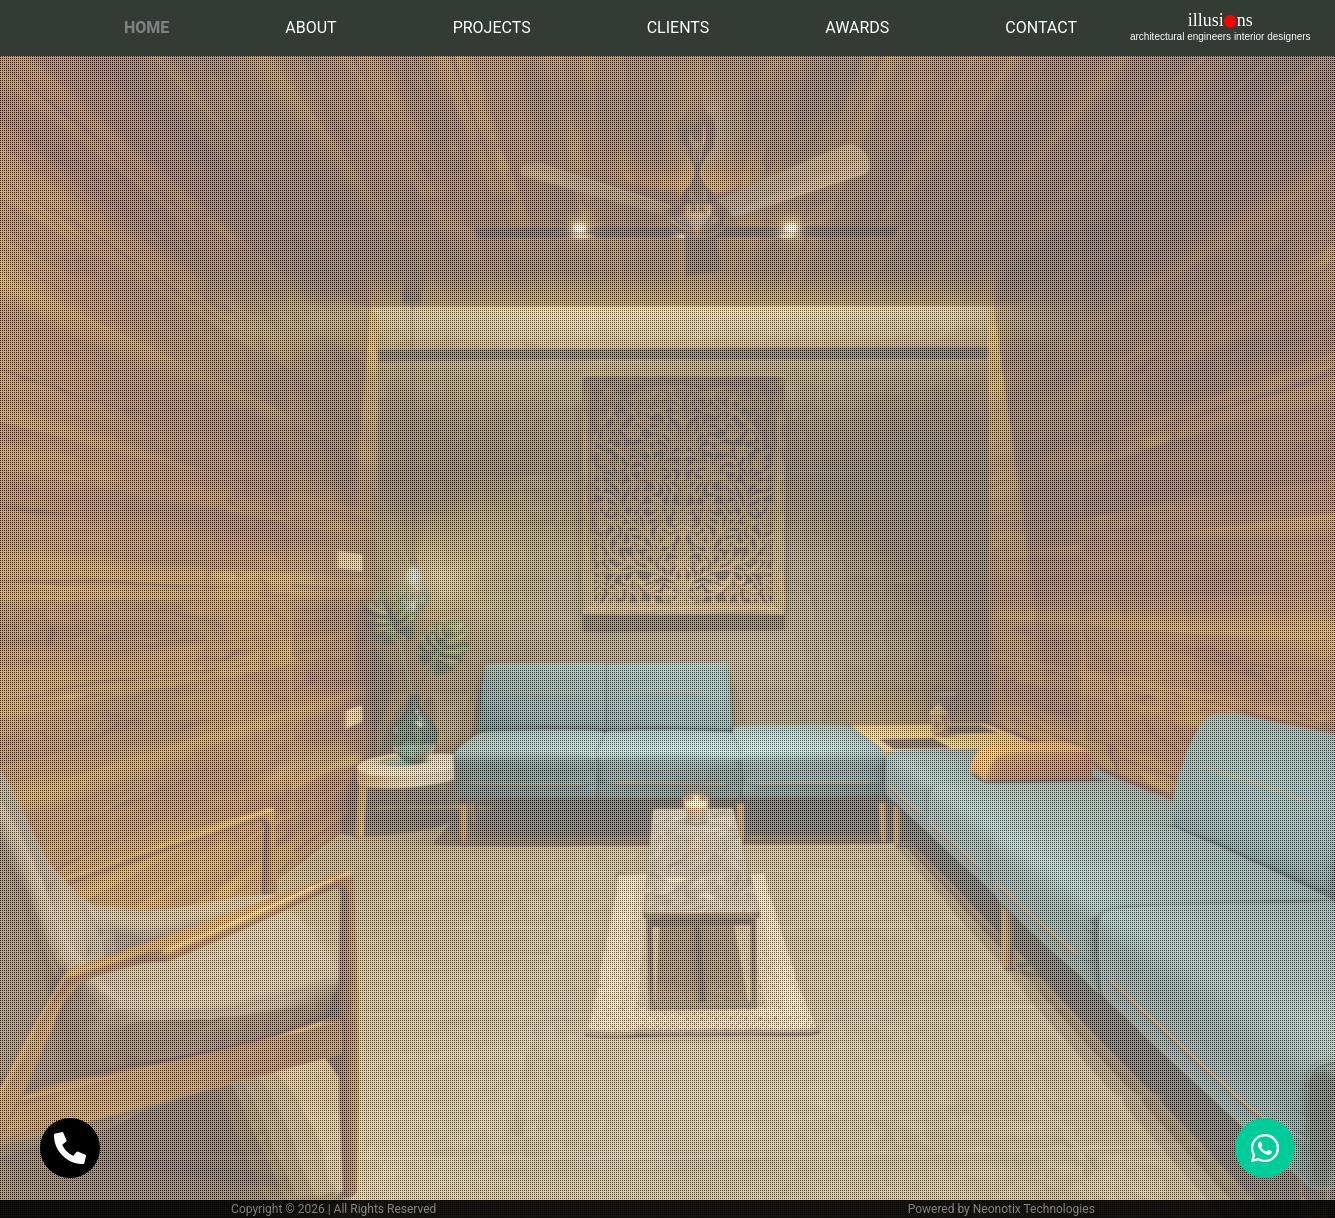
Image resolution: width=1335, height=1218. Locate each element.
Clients (678, 27)
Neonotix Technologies (1034, 1209)
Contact (1041, 27)
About (310, 27)
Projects (492, 27)
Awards (857, 27)
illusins (1220, 26)
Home (150, 26)
